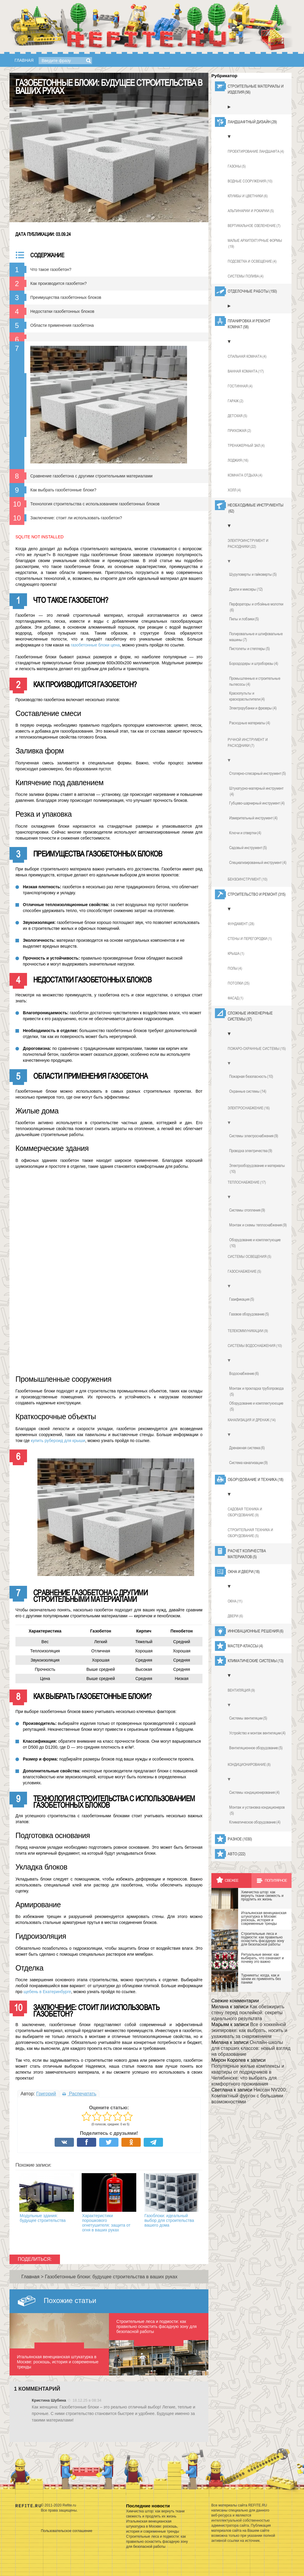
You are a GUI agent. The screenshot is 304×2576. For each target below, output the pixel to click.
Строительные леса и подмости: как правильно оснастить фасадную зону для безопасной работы (157, 2541)
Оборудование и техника (256, 1479)
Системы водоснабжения (255, 1346)
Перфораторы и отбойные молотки (256, 607)
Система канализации (248, 1463)
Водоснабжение (244, 1373)
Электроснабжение (249, 1108)
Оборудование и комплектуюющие (256, 1406)
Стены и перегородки (250, 939)
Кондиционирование (249, 1765)
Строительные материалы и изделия (256, 89)
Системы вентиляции (248, 1718)
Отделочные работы (252, 291)
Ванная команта (246, 371)
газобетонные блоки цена (95, 645)
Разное (240, 1839)
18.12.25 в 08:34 (86, 2400)
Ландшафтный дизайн (252, 122)
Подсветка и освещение (252, 261)
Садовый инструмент (248, 848)
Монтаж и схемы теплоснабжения (258, 1225)
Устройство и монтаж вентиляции (257, 1733)
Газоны (237, 166)
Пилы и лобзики (244, 619)
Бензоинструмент (247, 879)
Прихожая (239, 431)
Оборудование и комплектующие (255, 1243)
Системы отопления (247, 1210)
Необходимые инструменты (256, 508)
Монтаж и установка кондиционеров (257, 1810)
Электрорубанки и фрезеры (253, 708)
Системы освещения (249, 1257)
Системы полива (246, 276)
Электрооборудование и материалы (257, 1168)
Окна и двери (244, 1572)
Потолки (239, 983)
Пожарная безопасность (251, 1076)
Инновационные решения (256, 1631)
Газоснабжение (244, 1271)
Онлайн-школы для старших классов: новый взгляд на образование (250, 2048)
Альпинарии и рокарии (251, 211)
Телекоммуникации (248, 1331)
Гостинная (240, 386)
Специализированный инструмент (257, 862)
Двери (235, 1616)
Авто (237, 1854)
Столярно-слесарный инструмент (257, 773)
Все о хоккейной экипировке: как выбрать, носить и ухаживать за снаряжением (249, 2030)
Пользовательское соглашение (66, 2531)
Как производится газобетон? (58, 283)
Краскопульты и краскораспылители (247, 696)
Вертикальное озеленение (254, 226)
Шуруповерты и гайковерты (253, 574)
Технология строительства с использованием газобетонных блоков (95, 503)
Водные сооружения (250, 181)
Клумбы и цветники (248, 196)
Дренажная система (247, 1448)
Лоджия (238, 460)
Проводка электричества (250, 1151)
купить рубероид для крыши (58, 1440)
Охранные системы (247, 1091)
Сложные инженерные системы (250, 1016)
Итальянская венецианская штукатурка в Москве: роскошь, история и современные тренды (152, 2526)
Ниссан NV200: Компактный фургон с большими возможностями (249, 2095)
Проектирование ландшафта (256, 151)
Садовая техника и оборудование (245, 1512)
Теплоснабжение (247, 1182)
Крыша (236, 954)
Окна (235, 1601)
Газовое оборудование (249, 1314)
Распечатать (79, 2093)
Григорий (46, 2093)
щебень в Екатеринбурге (47, 1991)
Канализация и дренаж (252, 1420)
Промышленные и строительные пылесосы (254, 681)
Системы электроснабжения (253, 1136)
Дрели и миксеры (246, 589)
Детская (237, 416)
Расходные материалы (249, 723)
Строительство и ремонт (257, 894)
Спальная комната (247, 356)
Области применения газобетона (62, 325)
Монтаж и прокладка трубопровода (256, 1391)
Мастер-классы (245, 1646)
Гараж (235, 401)
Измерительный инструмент (253, 818)
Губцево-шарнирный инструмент (257, 803)
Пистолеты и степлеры (249, 649)
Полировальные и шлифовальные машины (256, 637)
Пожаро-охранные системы (257, 1049)
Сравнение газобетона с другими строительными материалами (91, 476)
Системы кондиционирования (254, 1792)
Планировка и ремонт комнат (249, 324)
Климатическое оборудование (255, 1822)
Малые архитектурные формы (255, 244)
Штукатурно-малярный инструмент (256, 791)
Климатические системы (256, 1661)
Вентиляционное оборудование (256, 1748)
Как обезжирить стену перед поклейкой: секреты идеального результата (247, 2012)
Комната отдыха (245, 475)
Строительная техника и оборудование (250, 1533)
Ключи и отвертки (245, 833)
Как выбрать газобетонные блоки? (63, 490)
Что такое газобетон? (50, 269)
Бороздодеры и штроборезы (253, 663)
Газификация (241, 1299)
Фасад (235, 998)
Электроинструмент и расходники (248, 544)
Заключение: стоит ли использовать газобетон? (76, 517)
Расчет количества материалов (247, 1554)
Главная (24, 60)
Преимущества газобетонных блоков (65, 297)
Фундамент (241, 924)
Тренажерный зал (246, 446)
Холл (234, 490)
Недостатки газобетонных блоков (62, 311)
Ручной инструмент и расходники (248, 743)
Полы (235, 968)
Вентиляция (241, 1690)
